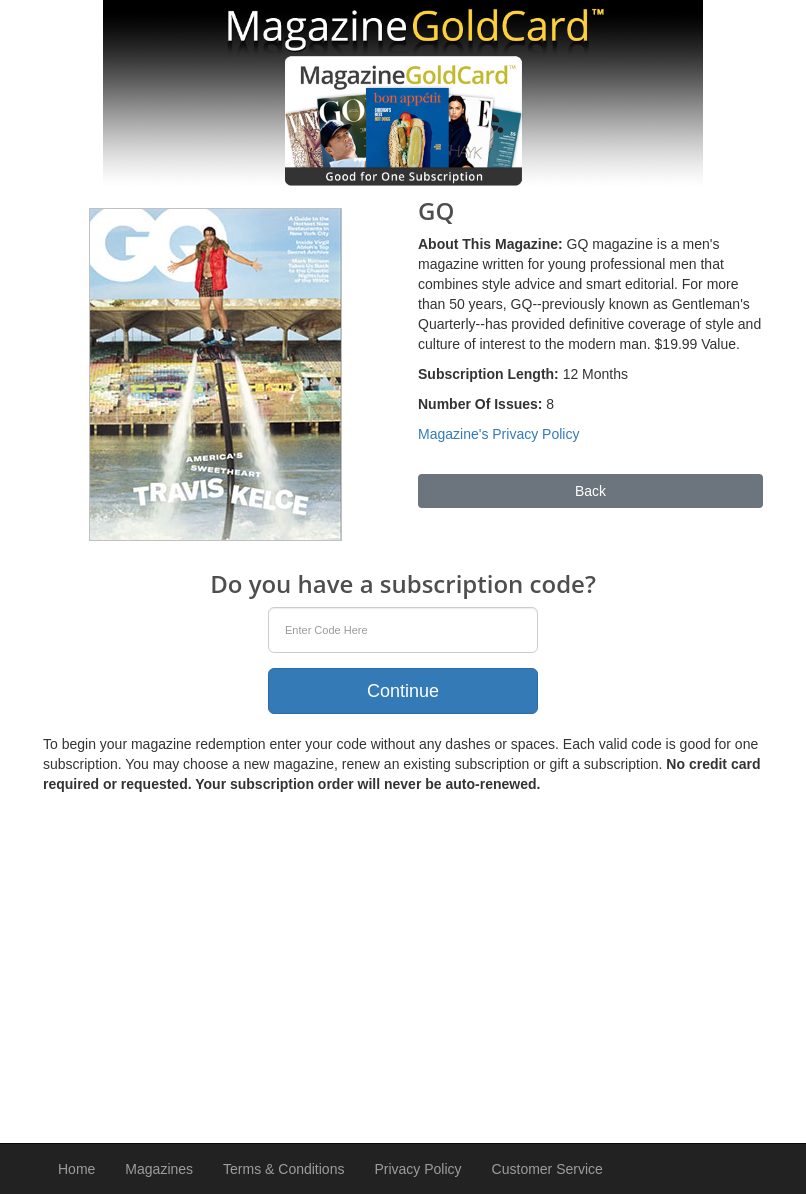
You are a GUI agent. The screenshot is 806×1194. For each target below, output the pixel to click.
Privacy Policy (417, 1169)
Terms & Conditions (283, 1169)
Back (590, 491)
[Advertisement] (403, 964)
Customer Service (547, 1169)
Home (76, 1169)
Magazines (159, 1169)
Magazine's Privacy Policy (498, 434)
